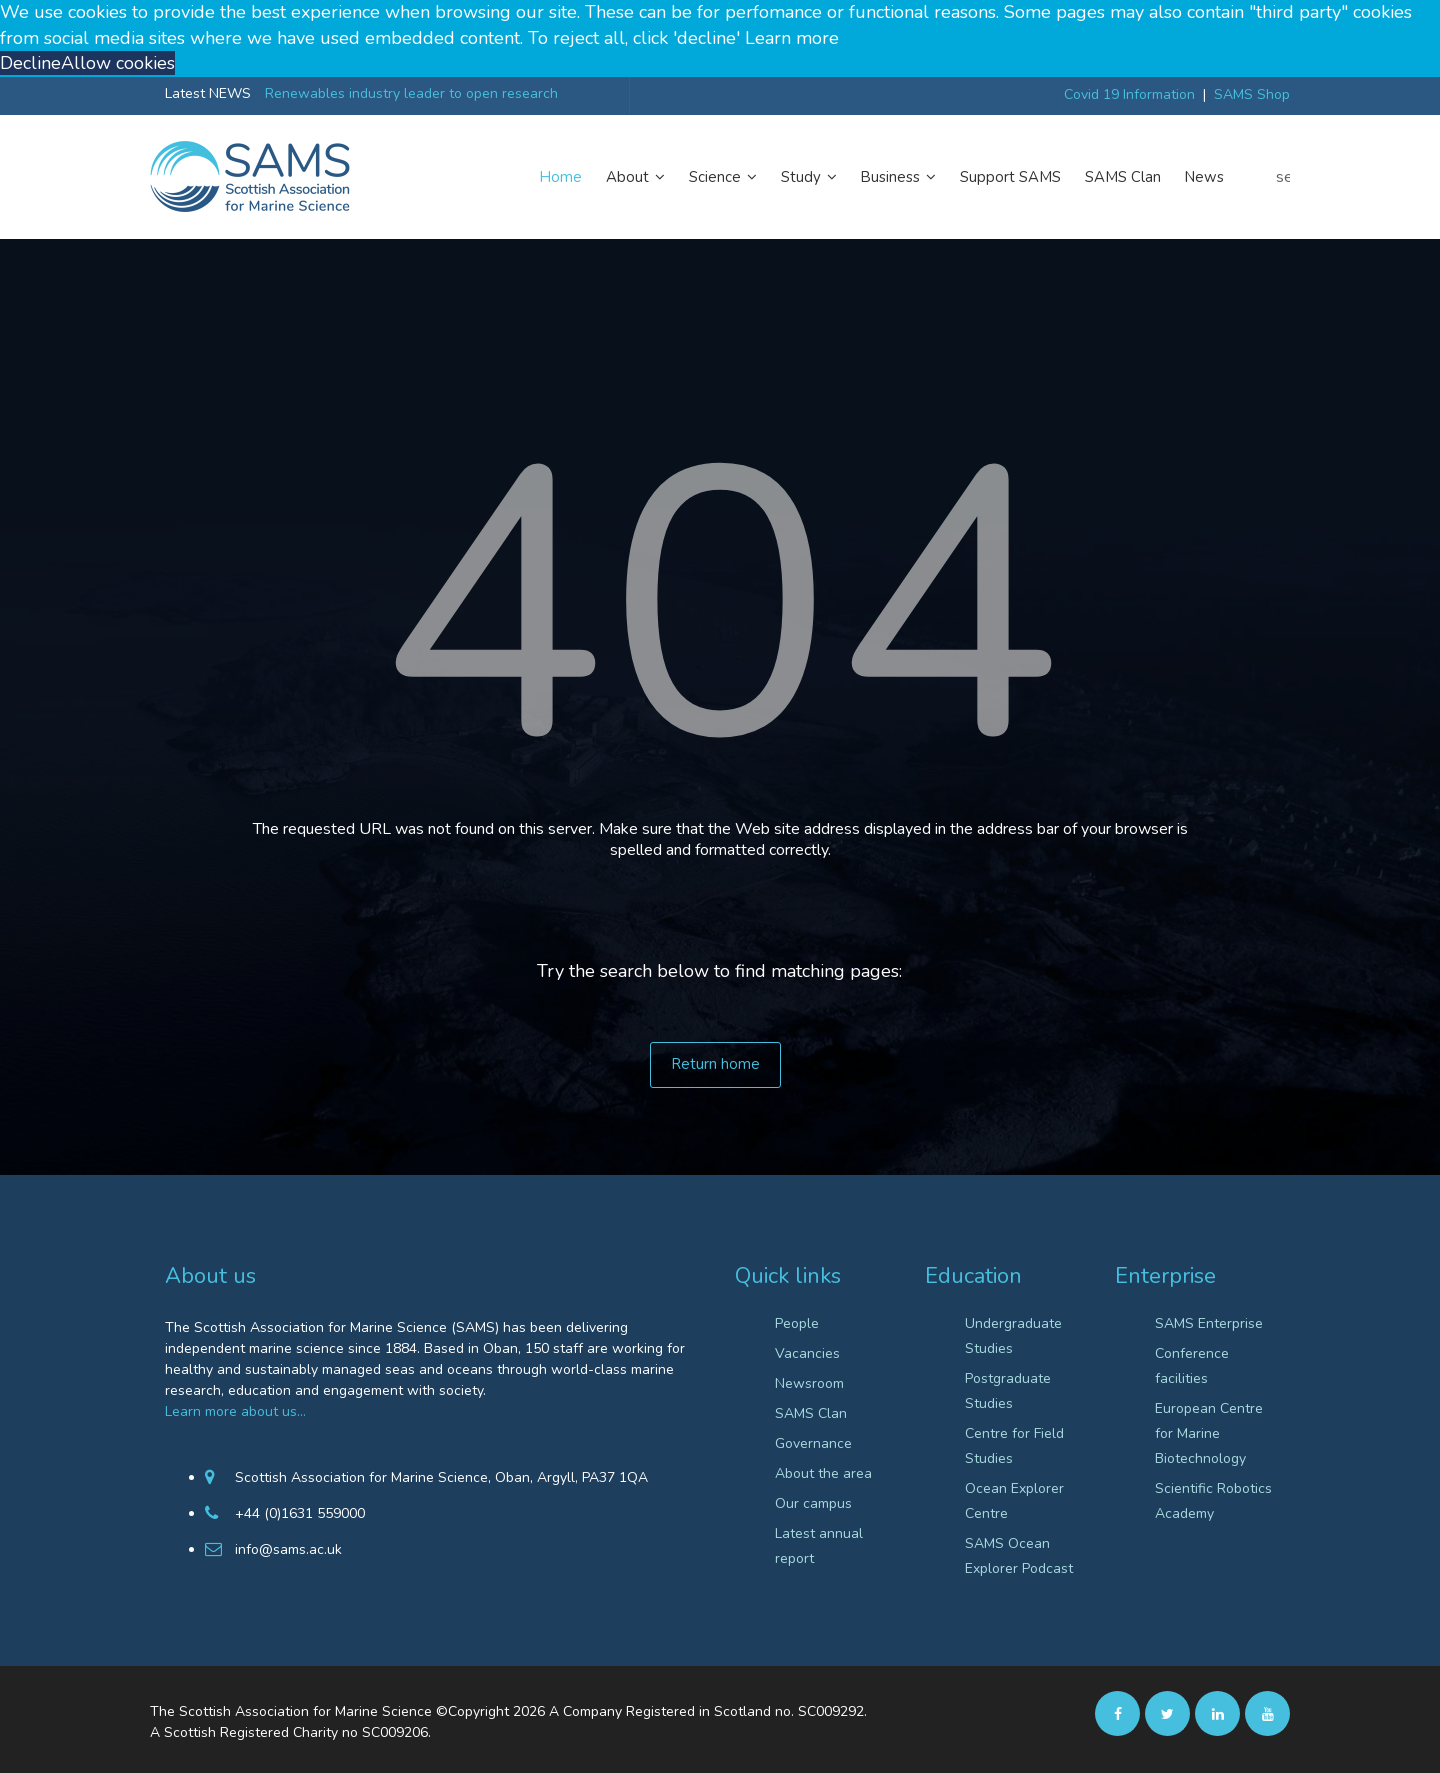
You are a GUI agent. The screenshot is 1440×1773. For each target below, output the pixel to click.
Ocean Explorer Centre (1014, 1501)
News (1204, 177)
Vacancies (807, 1353)
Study (809, 177)
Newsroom (809, 1383)
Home (561, 177)
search (1283, 177)
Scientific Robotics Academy (1213, 1501)
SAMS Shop (1252, 94)
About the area (823, 1473)
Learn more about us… (235, 1411)
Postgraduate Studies (1008, 1391)
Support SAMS (1010, 177)
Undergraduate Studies (1013, 1336)
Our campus (813, 1503)
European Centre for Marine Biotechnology (1209, 1433)
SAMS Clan (1123, 177)
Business (898, 177)
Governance (813, 1443)
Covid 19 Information (1129, 94)
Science (723, 177)
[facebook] (1117, 1713)
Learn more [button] (792, 38)
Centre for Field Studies (1014, 1446)
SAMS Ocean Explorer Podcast (1019, 1556)
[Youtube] (1267, 1713)
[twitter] (1167, 1713)
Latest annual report (819, 1546)
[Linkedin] (1217, 1713)
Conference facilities (1192, 1366)
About (635, 177)
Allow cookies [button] (118, 63)
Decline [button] (30, 63)
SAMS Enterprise (1209, 1323)
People (797, 1323)
